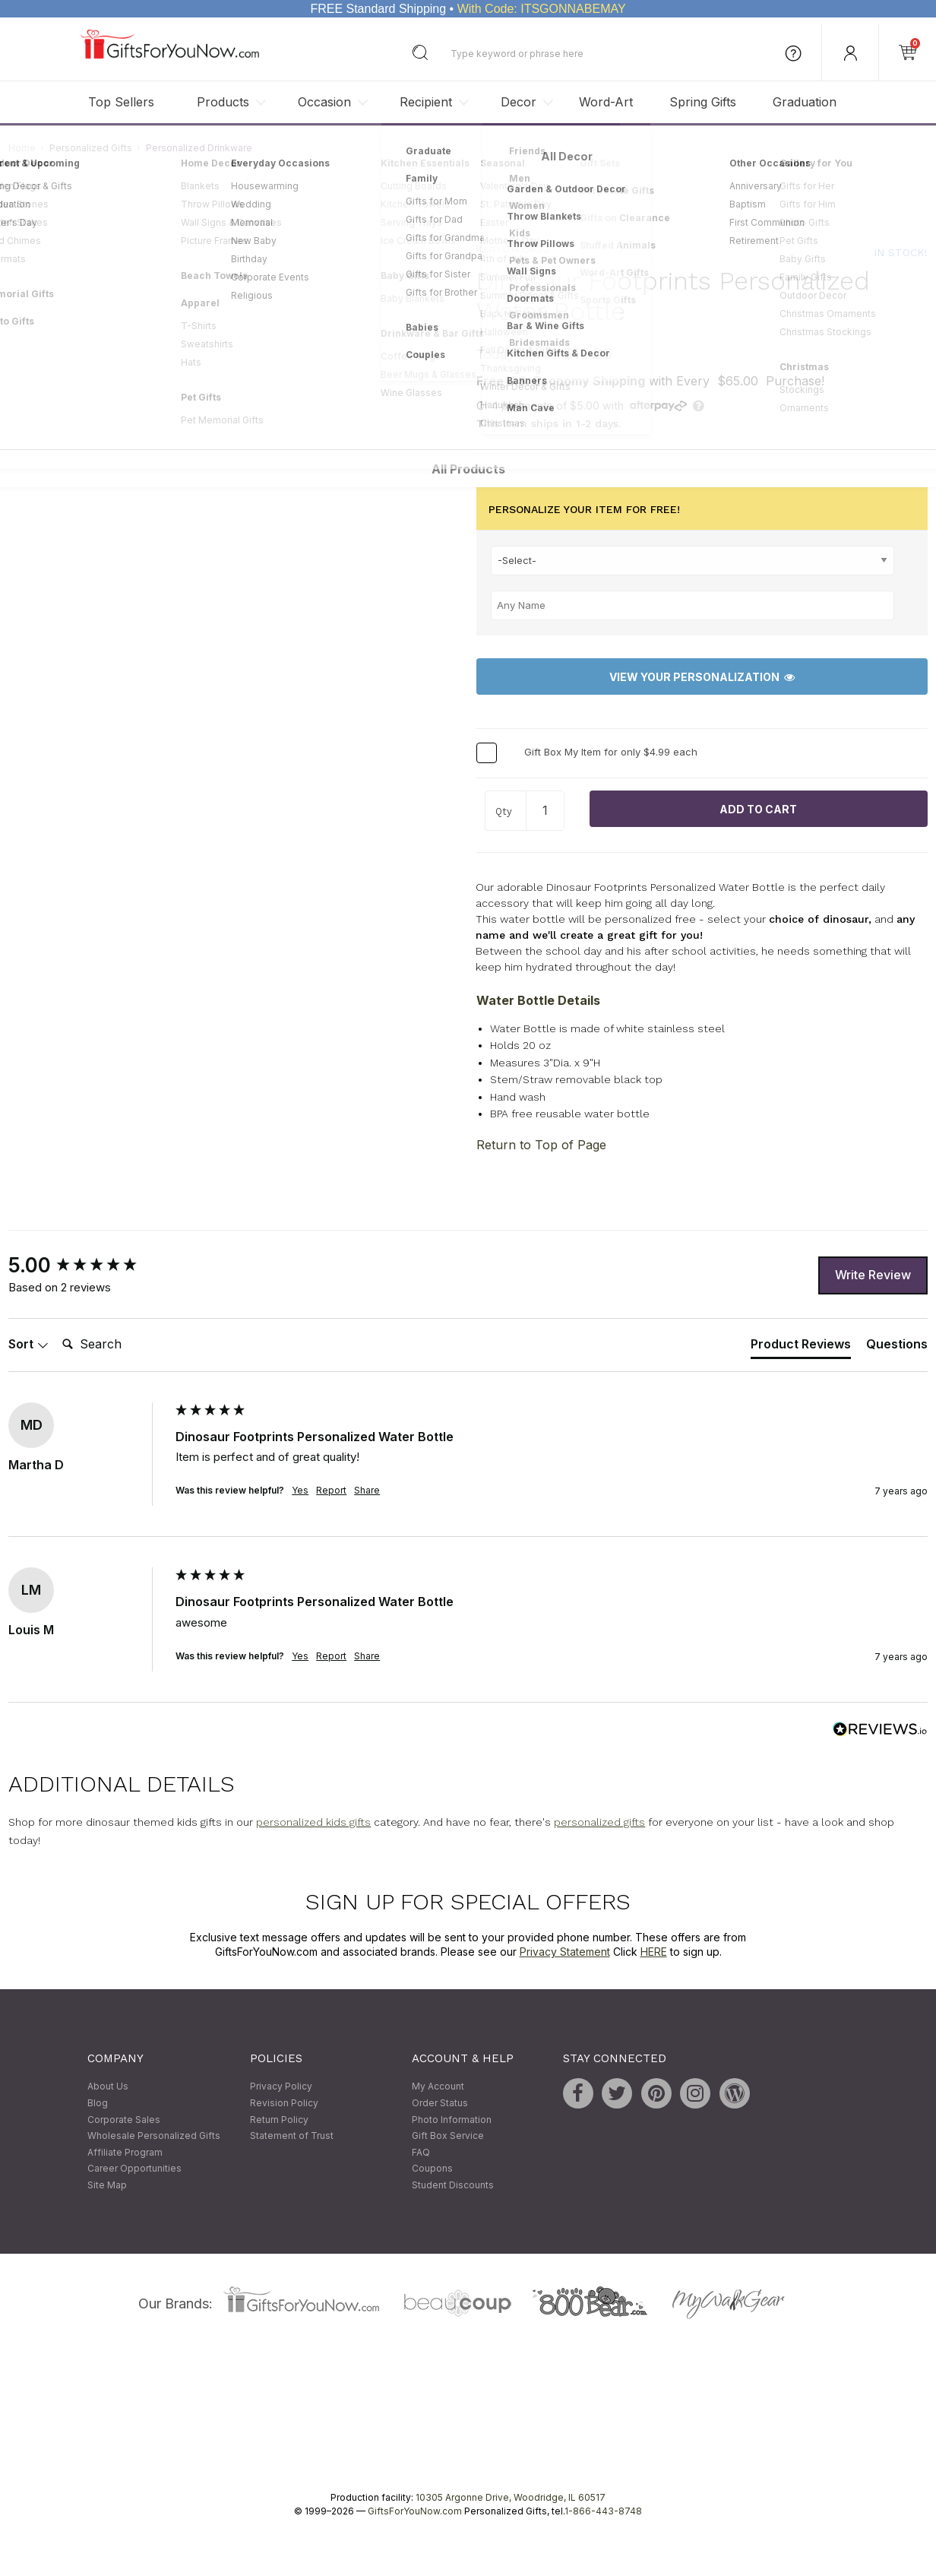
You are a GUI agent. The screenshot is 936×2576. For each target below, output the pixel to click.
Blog (97, 2103)
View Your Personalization (702, 676)
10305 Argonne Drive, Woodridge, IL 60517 (511, 2498)
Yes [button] (300, 1491)
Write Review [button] (873, 1275)
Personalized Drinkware (199, 148)
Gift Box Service (448, 2136)
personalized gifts (599, 1822)
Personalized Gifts (90, 148)
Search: (55, 1328)
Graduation (804, 101)
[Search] (117, 1345)
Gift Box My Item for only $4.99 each (610, 752)
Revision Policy (284, 2103)
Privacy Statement (565, 1952)
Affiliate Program (125, 2152)
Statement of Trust (292, 2136)
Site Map (107, 2185)
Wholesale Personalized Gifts (153, 2136)
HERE (653, 1952)
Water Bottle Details (538, 1000)
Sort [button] (28, 1344)
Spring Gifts (702, 101)
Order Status (440, 2103)
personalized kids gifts (313, 1822)
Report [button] (331, 1491)
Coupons (432, 2169)
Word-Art (606, 101)
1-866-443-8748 (603, 2511)
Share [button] (367, 1491)
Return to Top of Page (541, 1144)
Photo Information (452, 2119)
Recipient (426, 101)
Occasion (324, 101)
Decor (518, 101)
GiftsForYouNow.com (415, 2511)
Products (223, 101)
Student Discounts (453, 2185)
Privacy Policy (281, 2087)
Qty (503, 812)
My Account (438, 2087)
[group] (88, 1265)
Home (22, 148)
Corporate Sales (123, 2119)
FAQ (421, 2152)
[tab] (801, 1347)
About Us (107, 2087)
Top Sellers (121, 101)
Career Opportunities (134, 2169)
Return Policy (279, 2119)
